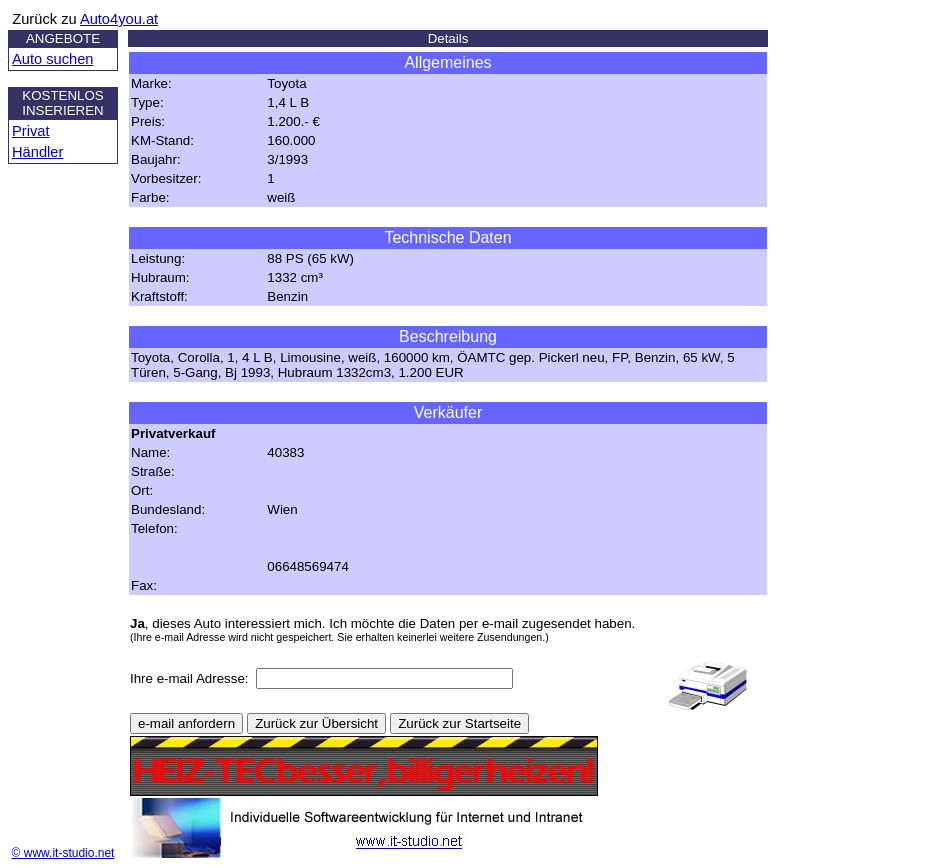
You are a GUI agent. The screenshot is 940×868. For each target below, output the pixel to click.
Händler (37, 152)
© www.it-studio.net (63, 853)
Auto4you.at (119, 19)
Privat (30, 131)
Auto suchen (52, 59)
